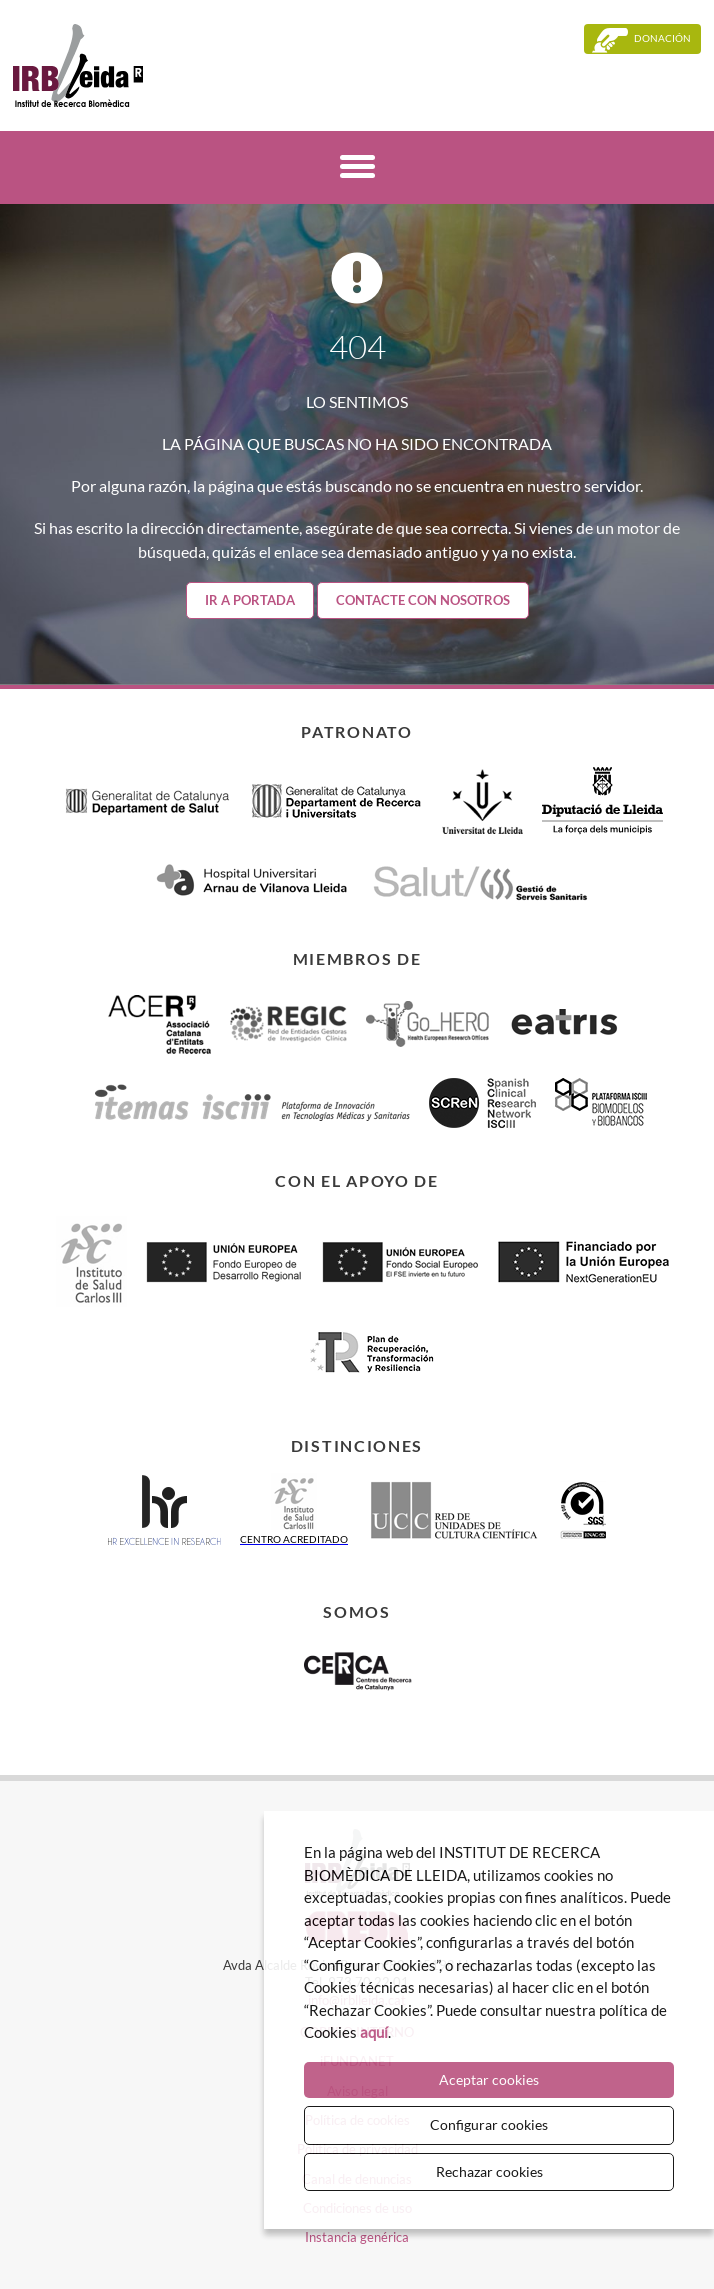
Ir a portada (250, 600)
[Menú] (357, 169)
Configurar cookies (489, 2124)
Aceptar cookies (489, 2079)
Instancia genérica (357, 2237)
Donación (662, 38)
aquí (374, 2032)
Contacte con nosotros (423, 600)
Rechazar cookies (489, 2171)
